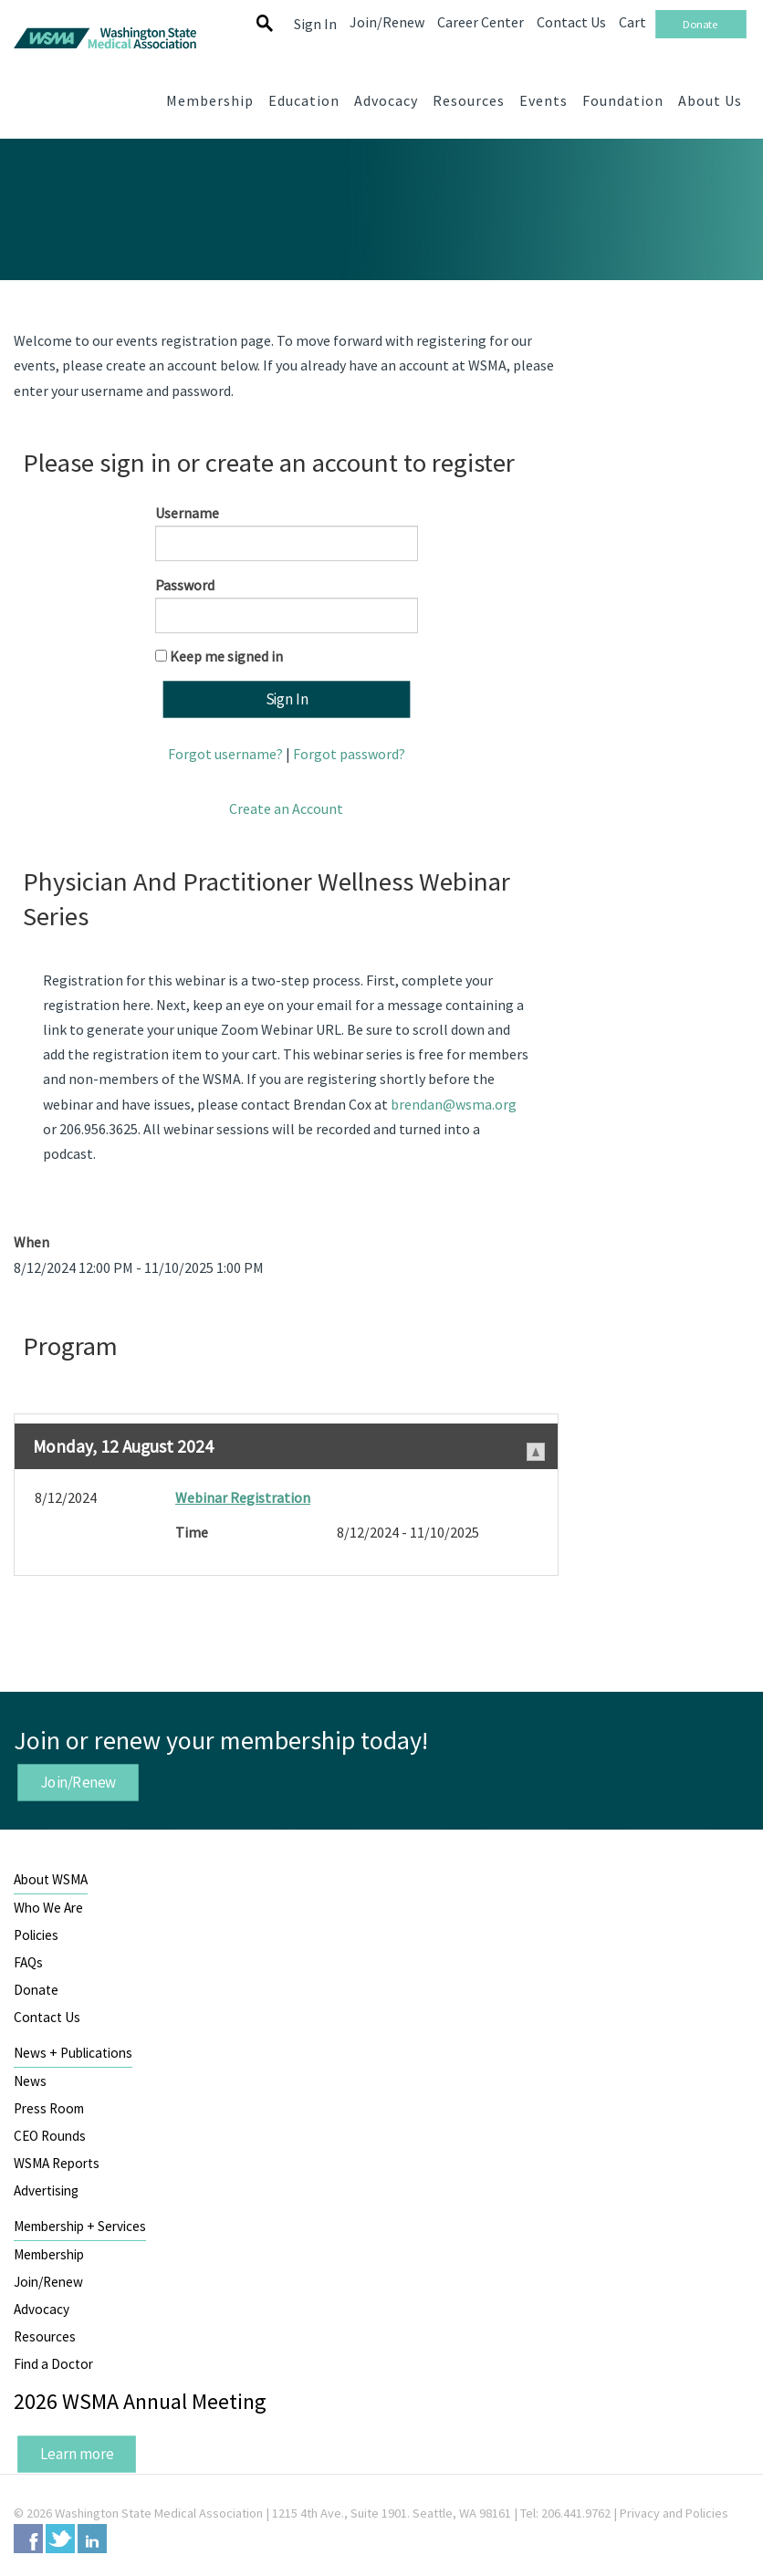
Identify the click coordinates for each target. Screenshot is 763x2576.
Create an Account (286, 808)
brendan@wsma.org (454, 1104)
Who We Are (48, 1907)
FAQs (28, 1962)
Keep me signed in (226, 656)
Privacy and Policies (674, 2513)
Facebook (28, 2538)
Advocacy (41, 2309)
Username (187, 513)
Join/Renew (78, 1782)
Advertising (46, 2190)
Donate (36, 1989)
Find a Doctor (53, 2364)
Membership (49, 2254)
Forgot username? (225, 754)
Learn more (77, 2454)
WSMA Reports (56, 2163)
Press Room (49, 2108)
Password (184, 585)
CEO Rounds (50, 2135)
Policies (36, 1935)
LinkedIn (92, 2538)
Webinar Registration (242, 1497)
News (30, 2081)
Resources (45, 2336)
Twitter (60, 2538)
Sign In (315, 24)
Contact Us (47, 2017)
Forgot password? (349, 754)
